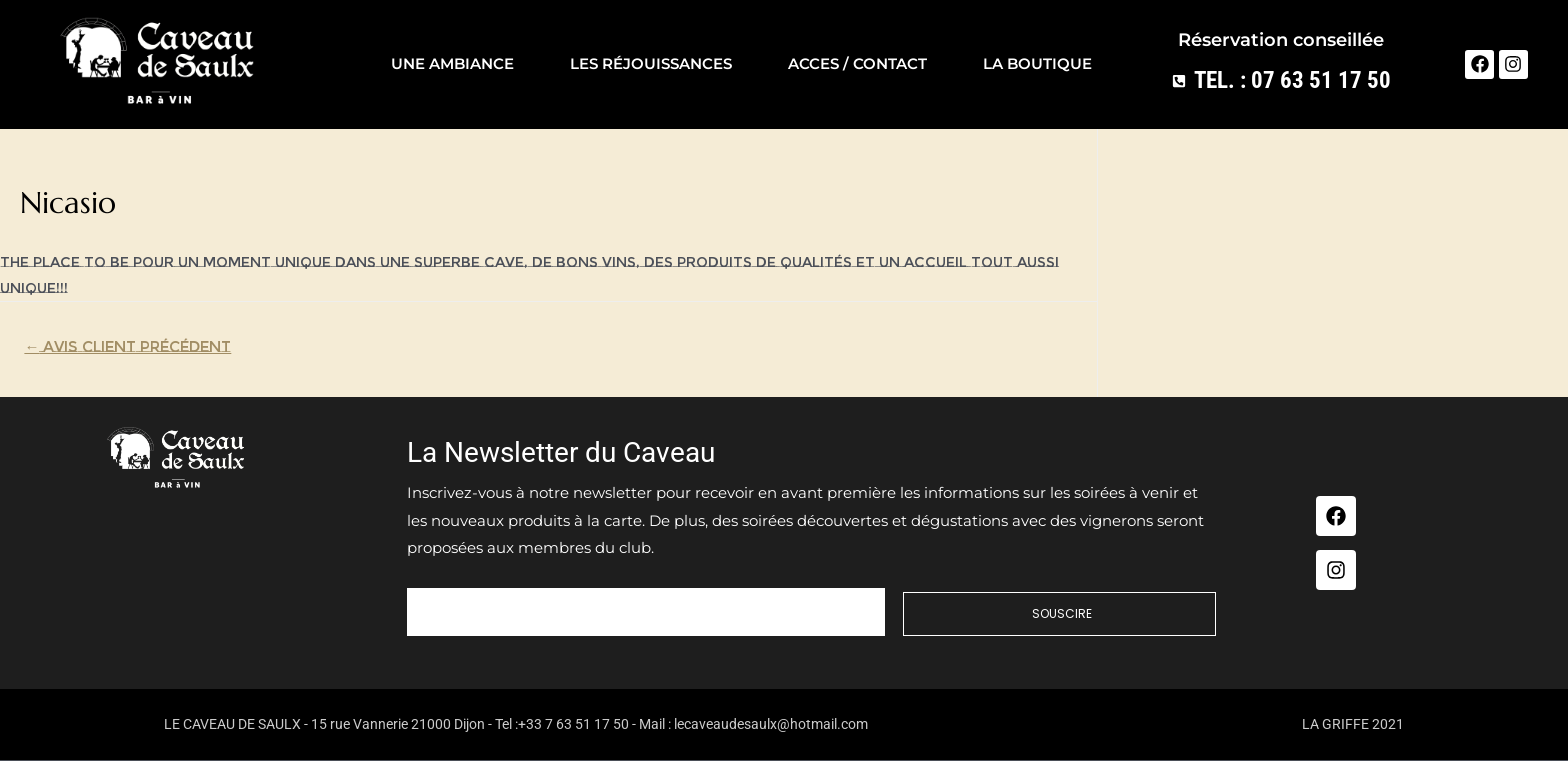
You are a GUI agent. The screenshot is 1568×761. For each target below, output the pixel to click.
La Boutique (1037, 63)
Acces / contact (857, 63)
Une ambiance (452, 63)
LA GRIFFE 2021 (1353, 724)
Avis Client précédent (127, 347)
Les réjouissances (651, 63)
